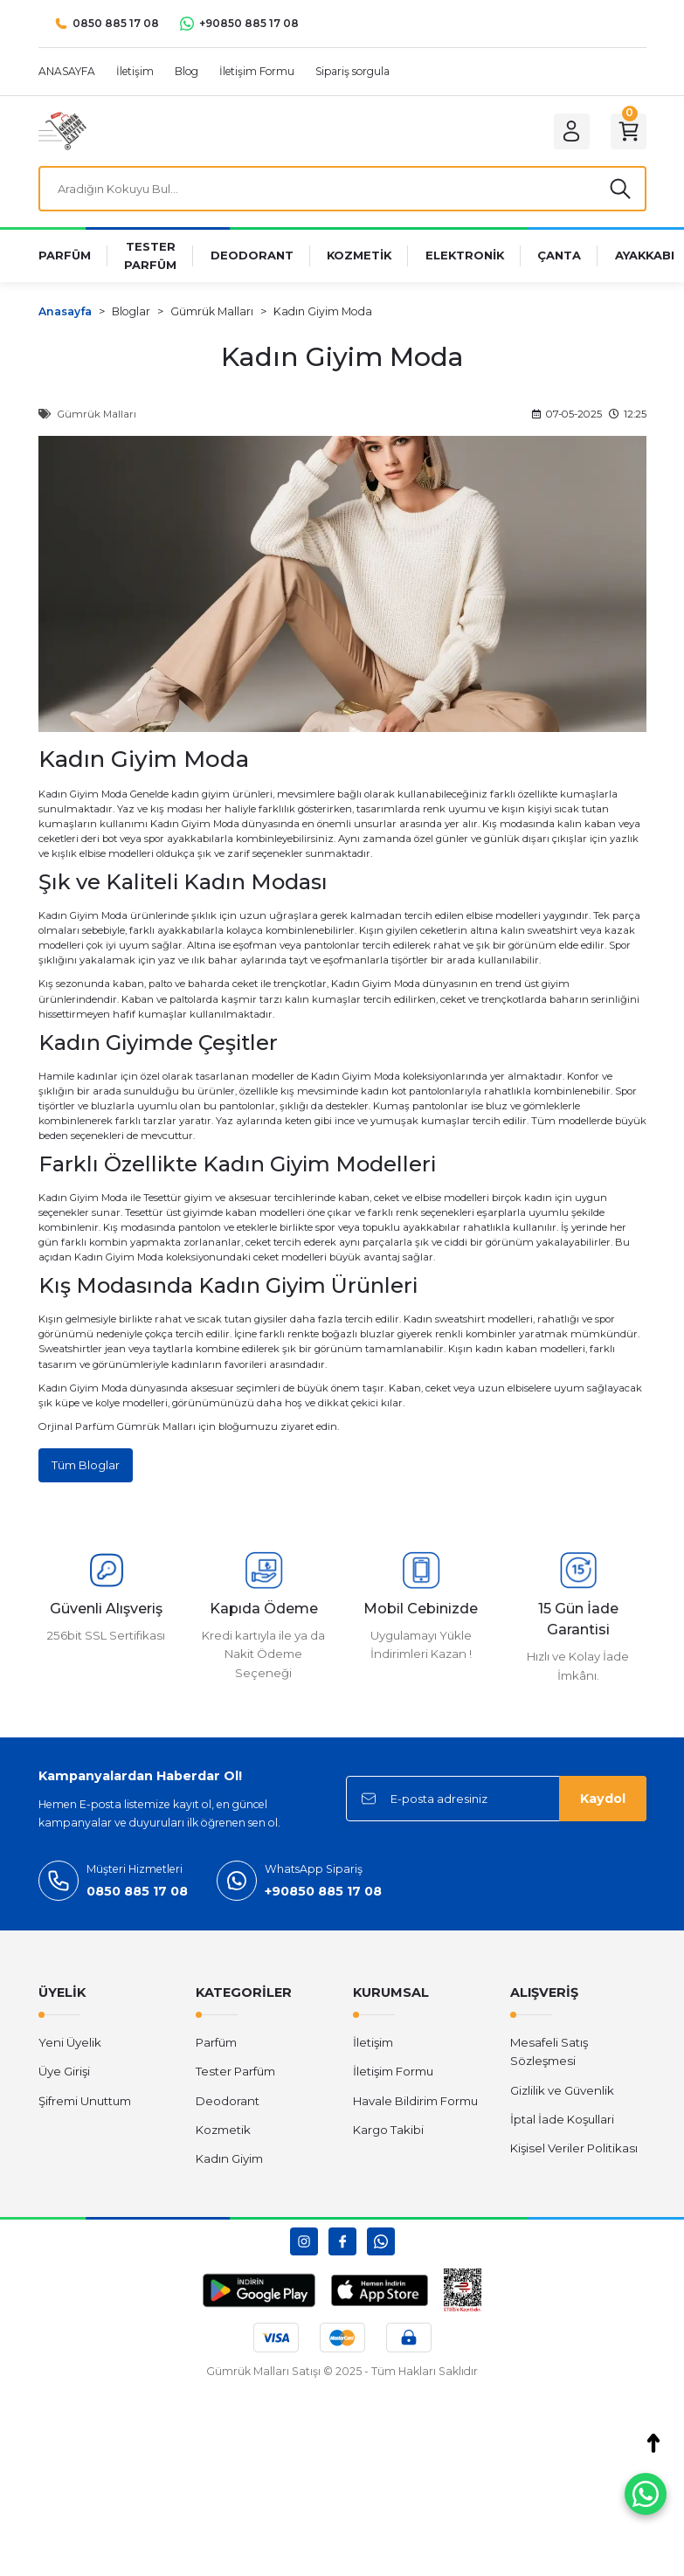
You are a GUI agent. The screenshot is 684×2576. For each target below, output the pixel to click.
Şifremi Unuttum (84, 2103)
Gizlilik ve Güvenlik (562, 2093)
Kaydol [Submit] (602, 1801)
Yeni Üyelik (69, 2045)
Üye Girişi (64, 2074)
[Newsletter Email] (496, 1801)
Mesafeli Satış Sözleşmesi (549, 2054)
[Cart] (627, 131)
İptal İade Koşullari (562, 2122)
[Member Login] (568, 131)
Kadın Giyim (68, 917)
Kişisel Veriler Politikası (574, 2151)
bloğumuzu (249, 1428)
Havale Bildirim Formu (415, 2103)
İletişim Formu (393, 2074)
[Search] (342, 189)
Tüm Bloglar (86, 1467)
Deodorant (227, 2103)
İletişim (373, 2045)
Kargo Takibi (388, 2132)
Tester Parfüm (235, 2074)
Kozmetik (223, 2132)
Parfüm (216, 2045)
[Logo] (62, 130)
